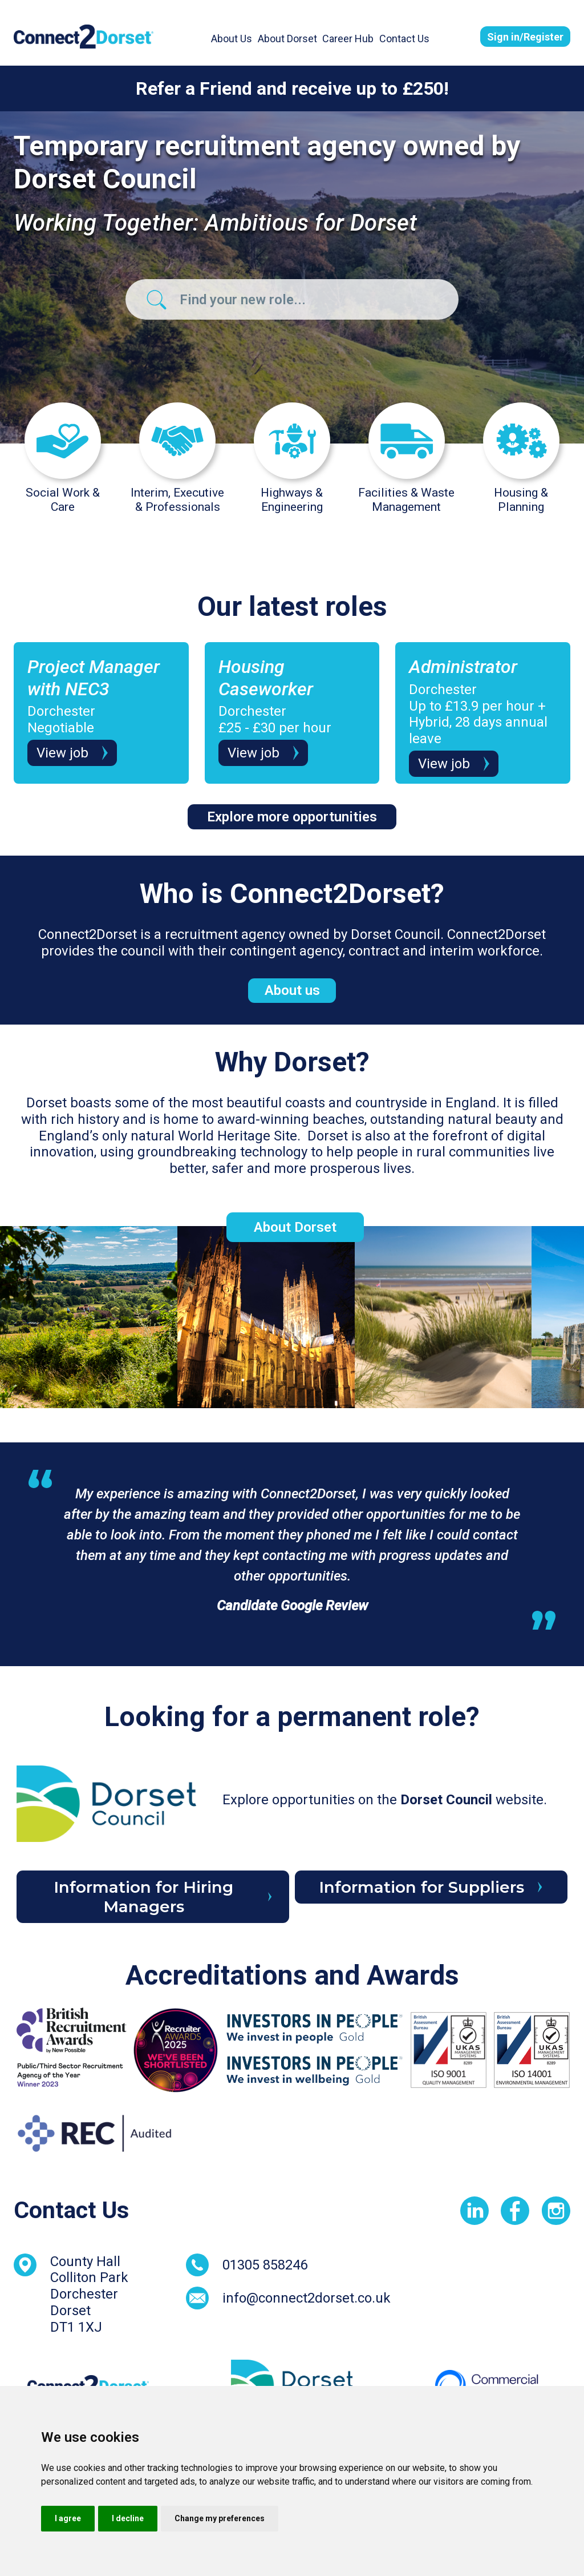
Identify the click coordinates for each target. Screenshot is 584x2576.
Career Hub (348, 39)
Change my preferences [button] (220, 2518)
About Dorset (287, 39)
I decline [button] (128, 2518)
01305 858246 (264, 2265)
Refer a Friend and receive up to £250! (292, 88)
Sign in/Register (525, 37)
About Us (231, 39)
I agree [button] (68, 2518)
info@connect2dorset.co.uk (306, 2298)
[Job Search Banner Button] (156, 299)
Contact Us (404, 39)
